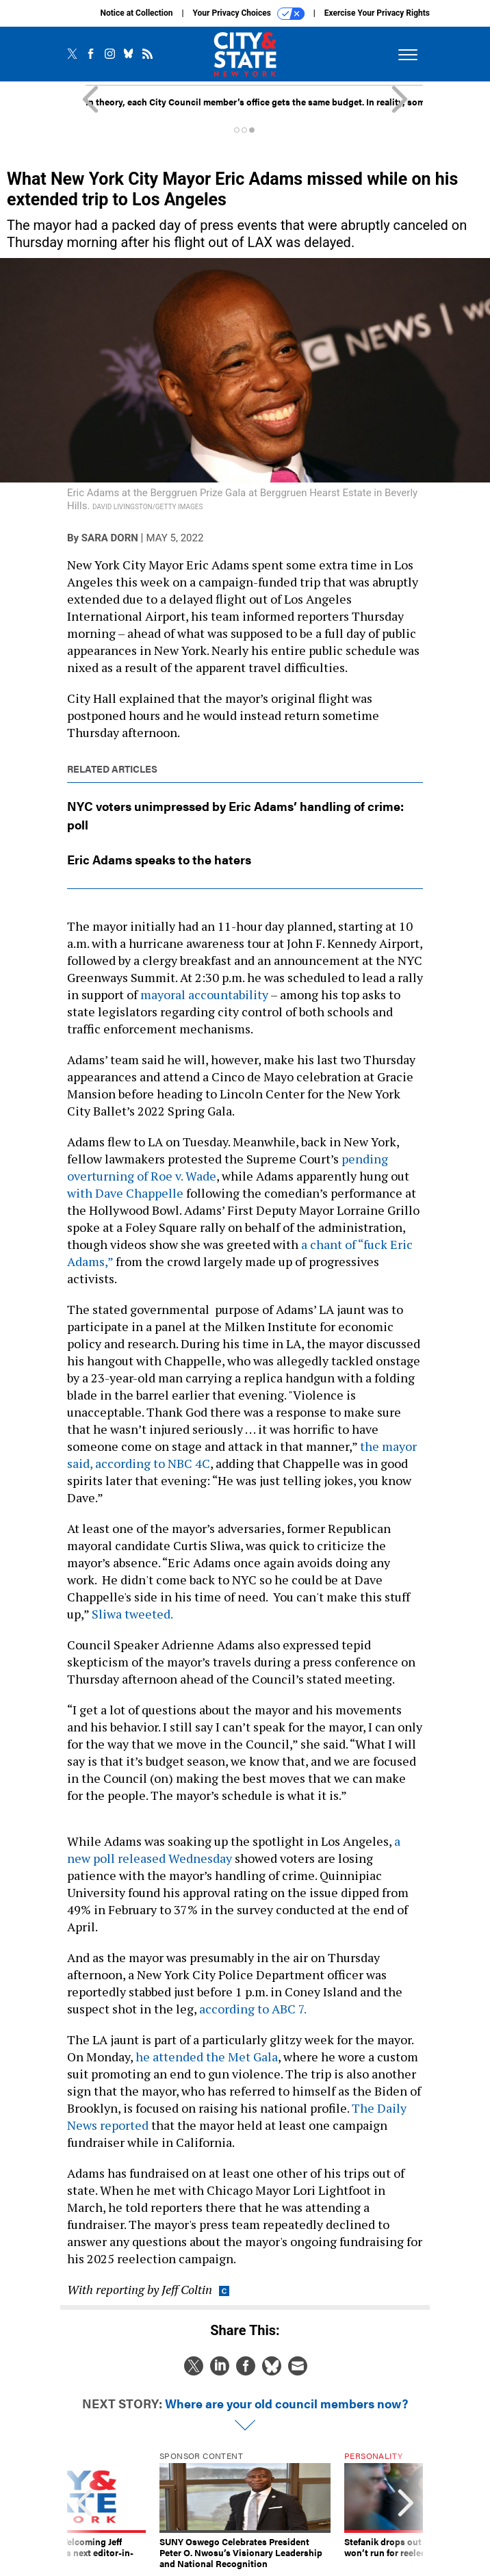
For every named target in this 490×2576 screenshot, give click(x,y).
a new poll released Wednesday (233, 1849)
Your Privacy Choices (249, 14)
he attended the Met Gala (205, 2056)
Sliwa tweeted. (132, 1614)
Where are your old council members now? (286, 2403)
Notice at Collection (136, 13)
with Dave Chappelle (125, 1193)
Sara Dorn (109, 538)
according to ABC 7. (254, 2008)
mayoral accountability (204, 994)
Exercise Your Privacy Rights (377, 13)
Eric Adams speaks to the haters (159, 859)
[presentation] (84, 2510)
